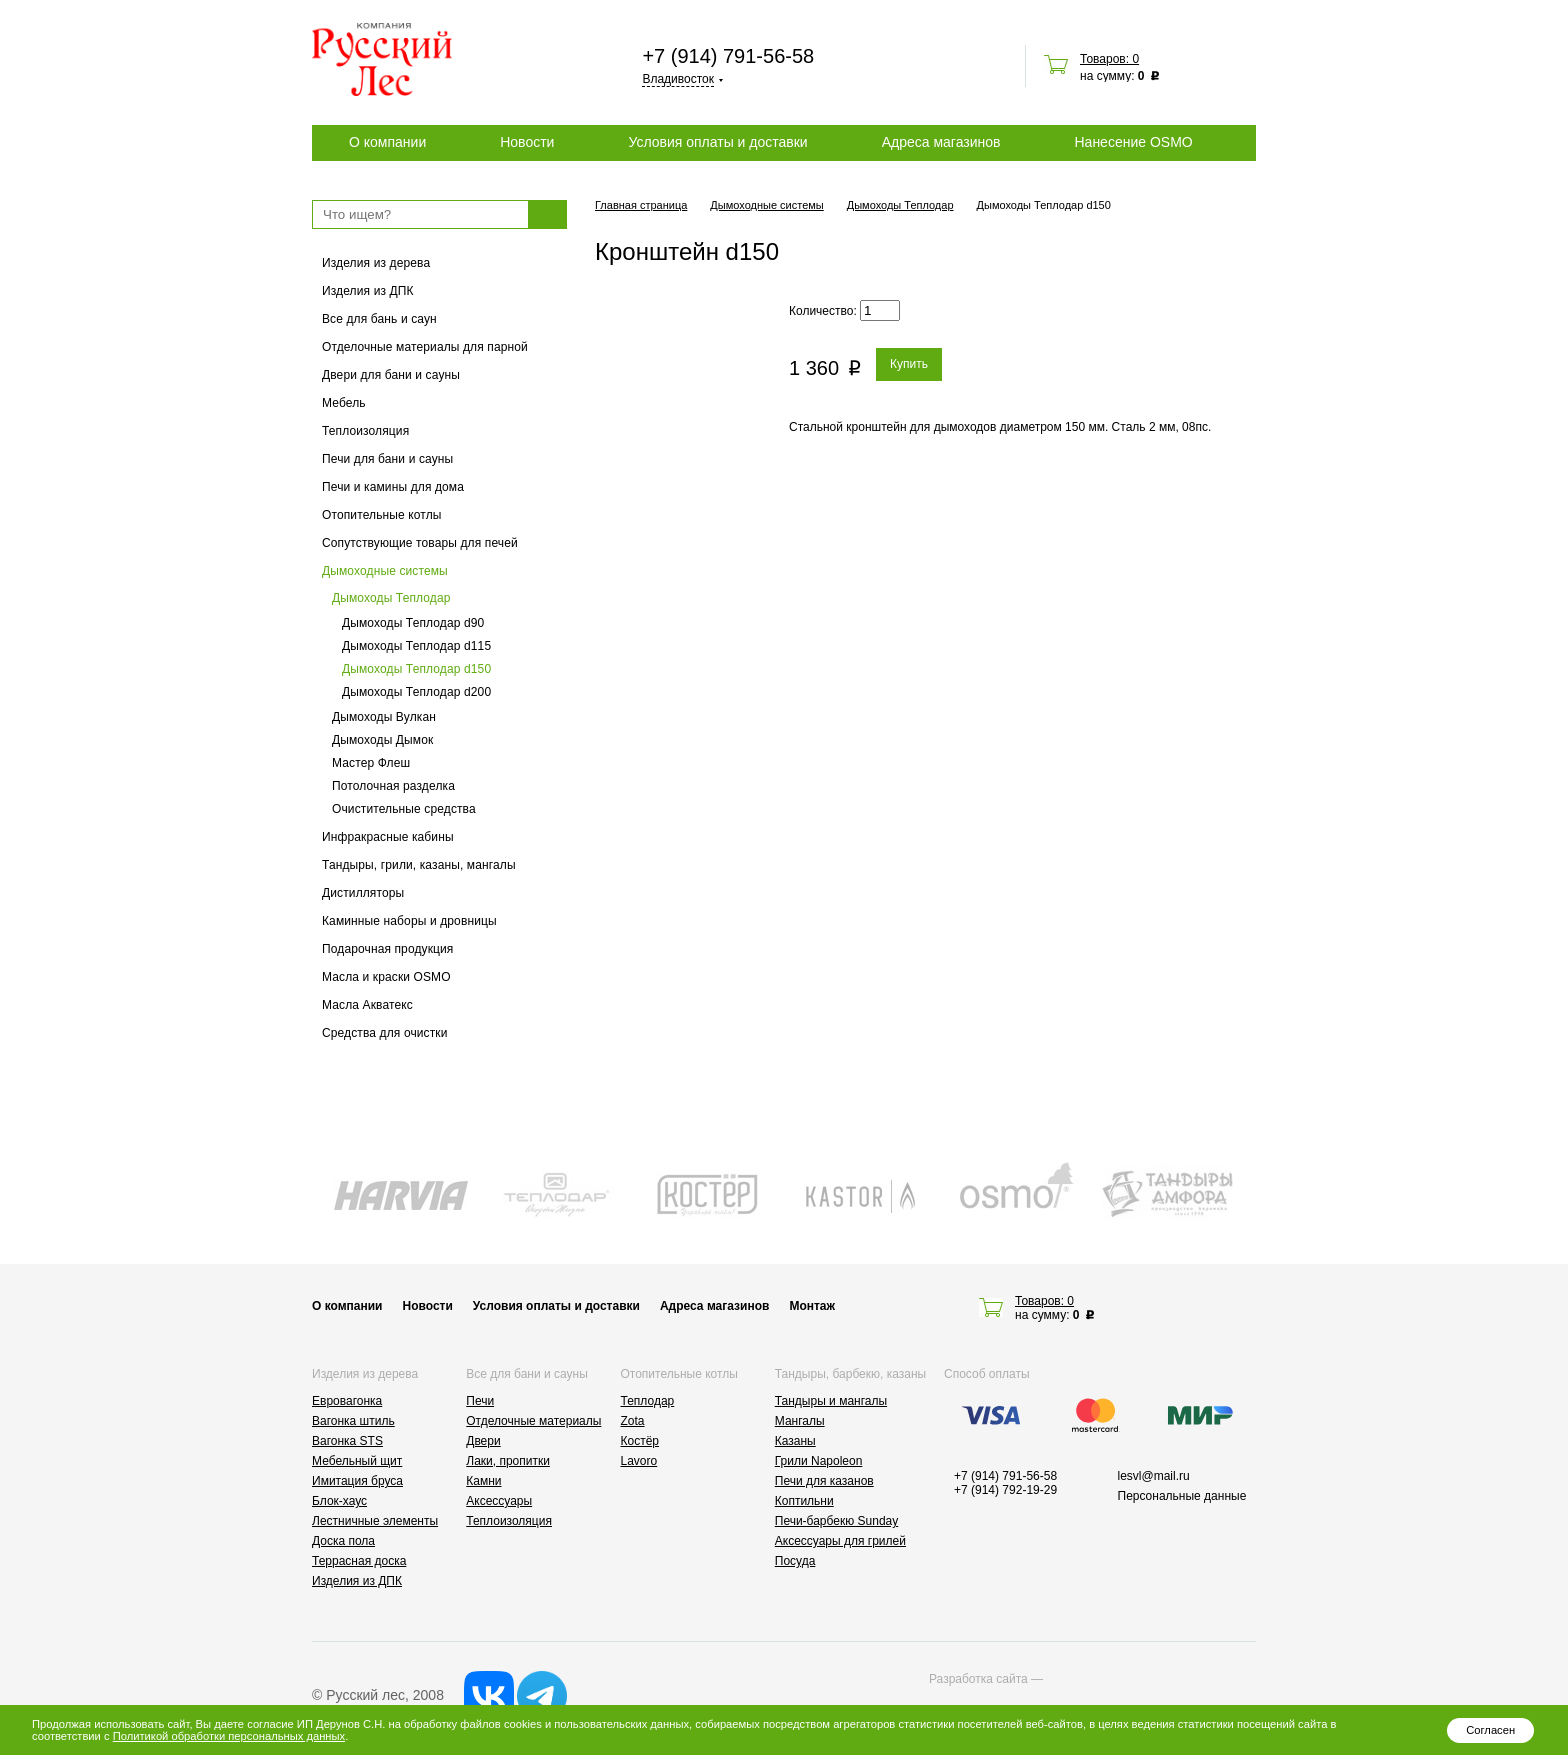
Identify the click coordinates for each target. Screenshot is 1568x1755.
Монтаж (812, 1306)
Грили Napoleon (819, 1461)
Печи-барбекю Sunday (837, 1521)
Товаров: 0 (1109, 59)
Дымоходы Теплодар (391, 598)
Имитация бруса (357, 1481)
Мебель (344, 403)
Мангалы (800, 1421)
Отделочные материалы (533, 1421)
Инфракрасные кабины (388, 837)
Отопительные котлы (382, 515)
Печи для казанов (824, 1481)
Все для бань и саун (379, 319)
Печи (480, 1401)
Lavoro (639, 1461)
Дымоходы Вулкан (384, 717)
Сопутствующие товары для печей (420, 543)
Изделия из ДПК (368, 291)
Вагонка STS (347, 1441)
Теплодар (648, 1401)
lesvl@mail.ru (1154, 1476)
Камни (483, 1481)
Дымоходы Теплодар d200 (416, 692)
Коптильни (804, 1501)
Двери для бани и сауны (391, 375)
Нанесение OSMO (1133, 142)
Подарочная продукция (388, 949)
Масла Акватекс (367, 1005)
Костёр (640, 1441)
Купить (909, 364)
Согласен (1490, 1730)
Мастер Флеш (371, 763)
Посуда (795, 1561)
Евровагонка (347, 1401)
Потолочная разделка (393, 786)
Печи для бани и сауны (387, 459)
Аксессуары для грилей (840, 1541)
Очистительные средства (404, 809)
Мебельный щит (357, 1461)
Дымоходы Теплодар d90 (413, 623)
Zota (633, 1421)
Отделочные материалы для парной (425, 347)
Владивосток (678, 79)
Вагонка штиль (353, 1421)
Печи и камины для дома (393, 487)
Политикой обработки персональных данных (229, 1736)
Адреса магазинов (941, 142)
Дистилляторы (363, 893)
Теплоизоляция (365, 431)
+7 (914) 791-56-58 (728, 56)
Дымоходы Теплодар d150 (416, 669)
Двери (483, 1441)
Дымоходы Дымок (382, 740)
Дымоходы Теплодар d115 (416, 646)
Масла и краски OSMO (386, 977)
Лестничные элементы (375, 1521)
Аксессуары (499, 1501)
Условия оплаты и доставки (717, 142)
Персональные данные (1182, 1496)
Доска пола (343, 1541)
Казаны (795, 1441)
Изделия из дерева (376, 263)
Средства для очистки (385, 1033)
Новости (527, 142)
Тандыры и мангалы (831, 1401)
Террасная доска (359, 1561)
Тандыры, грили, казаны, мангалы (419, 865)
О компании (387, 142)
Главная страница (641, 205)
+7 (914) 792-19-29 (1005, 1490)
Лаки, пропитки (508, 1461)
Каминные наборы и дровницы (409, 921)
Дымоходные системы (385, 571)
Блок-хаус (339, 1501)
